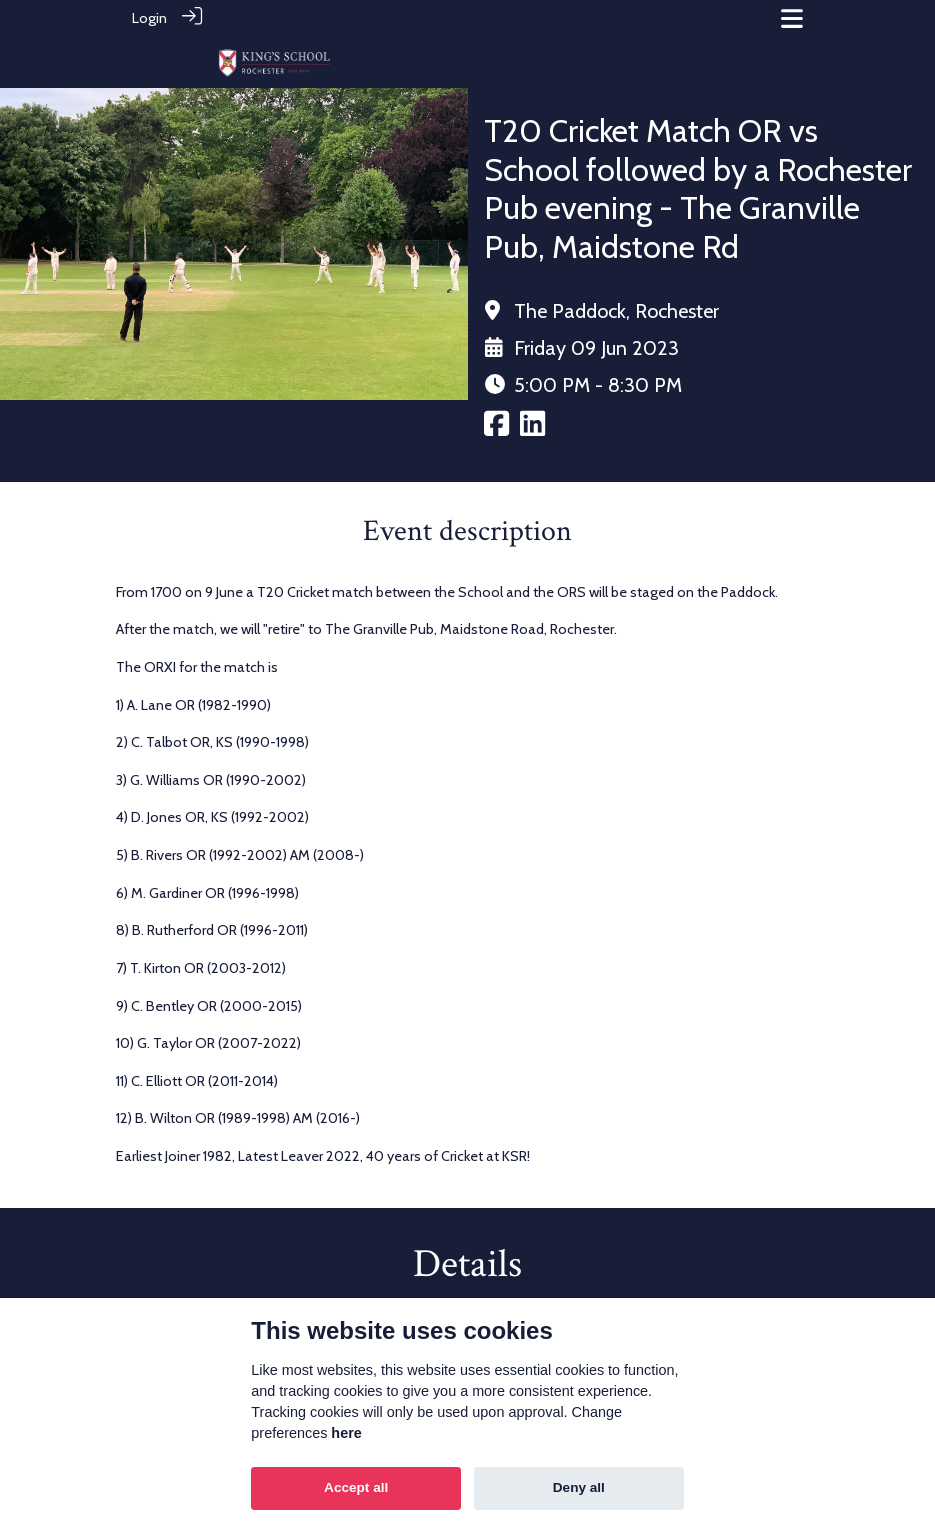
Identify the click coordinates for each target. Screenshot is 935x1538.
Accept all (356, 1487)
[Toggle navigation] (792, 18)
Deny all (579, 1487)
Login (149, 18)
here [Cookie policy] (346, 1433)
